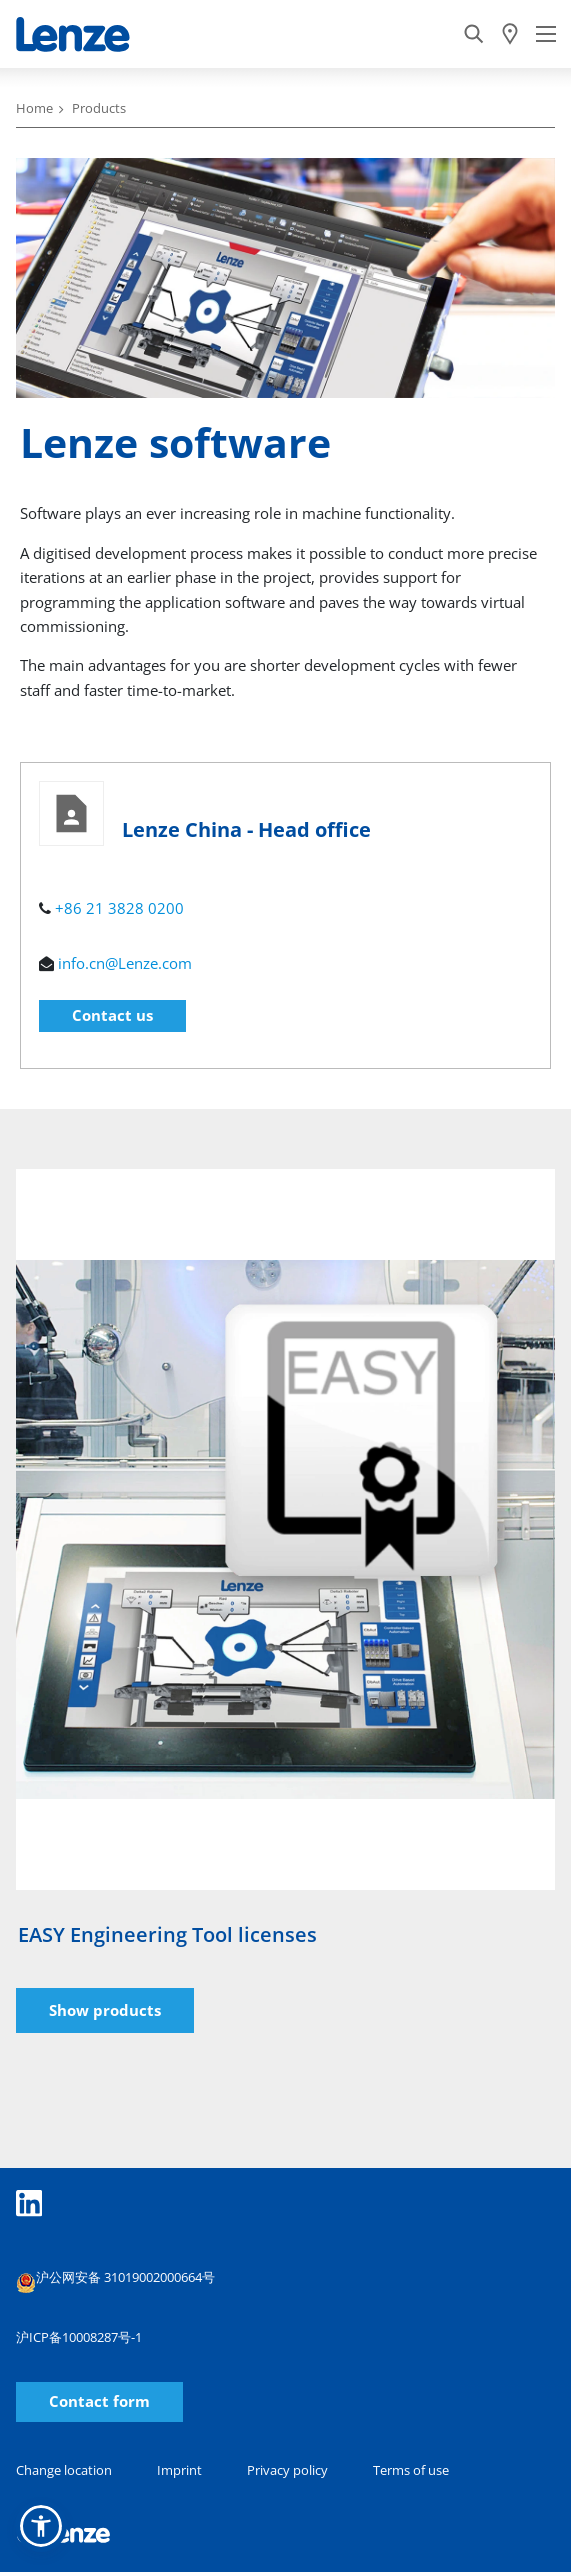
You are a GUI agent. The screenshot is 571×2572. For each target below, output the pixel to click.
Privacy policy (287, 2470)
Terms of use (411, 2470)
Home (34, 108)
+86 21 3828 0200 (119, 908)
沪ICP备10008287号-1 (79, 2337)
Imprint (179, 2470)
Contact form (99, 2401)
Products (99, 108)
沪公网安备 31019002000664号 (115, 2280)
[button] (41, 2526)
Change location (64, 2470)
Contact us (112, 1015)
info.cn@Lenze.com (125, 963)
